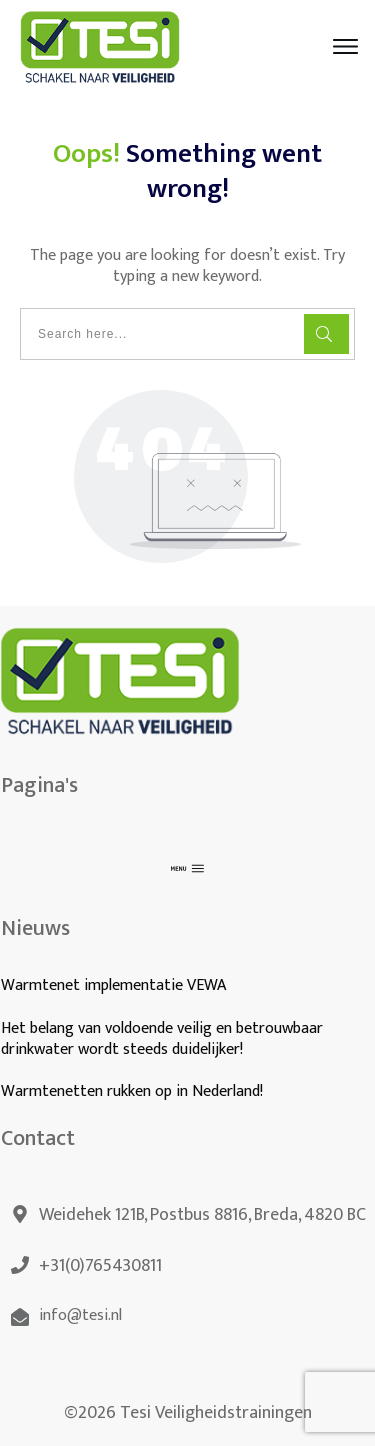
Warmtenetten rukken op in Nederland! (134, 1091)
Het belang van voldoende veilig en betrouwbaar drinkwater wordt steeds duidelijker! (162, 1039)
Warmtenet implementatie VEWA (113, 985)
